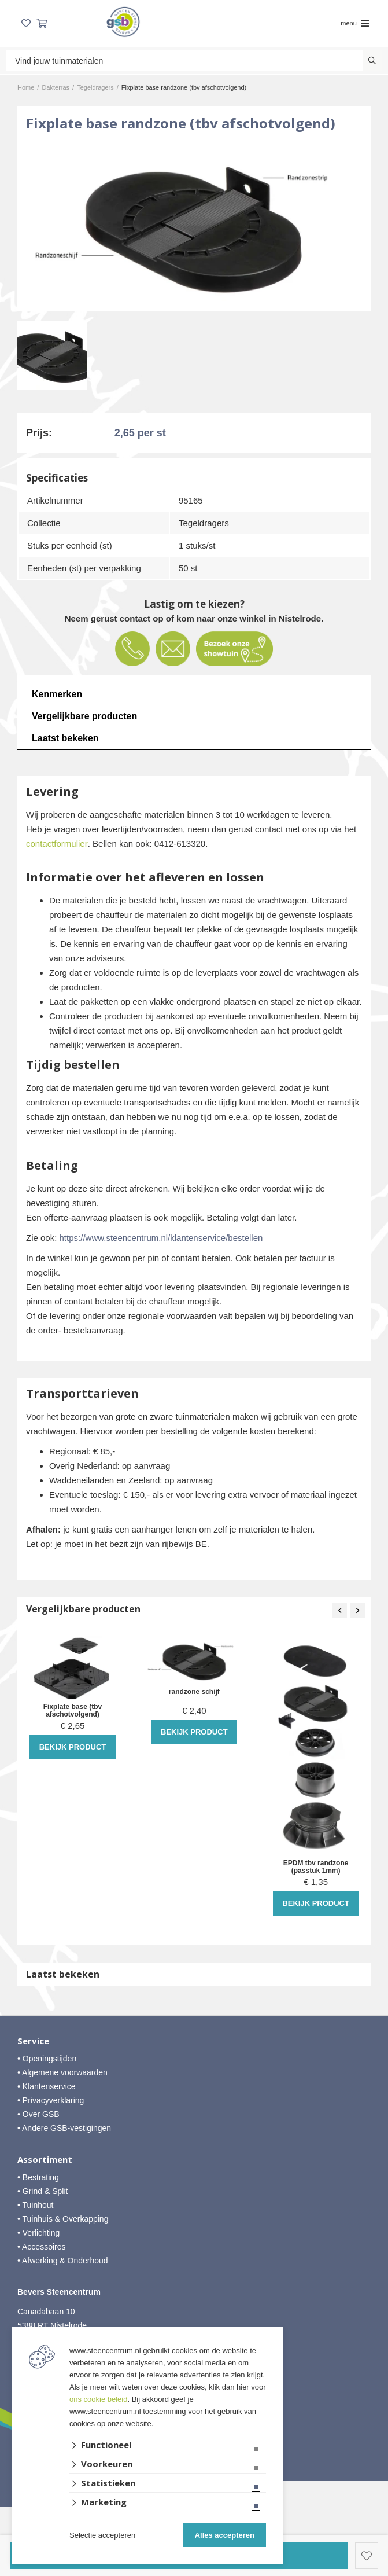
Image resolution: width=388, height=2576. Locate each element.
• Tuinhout (35, 2205)
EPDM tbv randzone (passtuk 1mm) (316, 1867)
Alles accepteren (224, 2535)
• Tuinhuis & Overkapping (62, 2219)
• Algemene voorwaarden (62, 2072)
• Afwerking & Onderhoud (62, 2260)
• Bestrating (38, 2177)
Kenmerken (57, 694)
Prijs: (39, 433)
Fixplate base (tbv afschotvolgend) (72, 1710)
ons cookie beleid (98, 2399)
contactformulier (57, 843)
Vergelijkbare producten (84, 716)
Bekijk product (72, 1747)
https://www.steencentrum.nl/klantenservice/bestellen (161, 1238)
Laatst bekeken (65, 738)
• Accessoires (41, 2246)
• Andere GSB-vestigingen (64, 2128)
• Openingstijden (46, 2058)
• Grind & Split (42, 2191)
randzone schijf (194, 1692)
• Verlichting (38, 2232)
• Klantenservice (46, 2086)
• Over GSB (38, 2114)
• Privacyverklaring (50, 2100)
